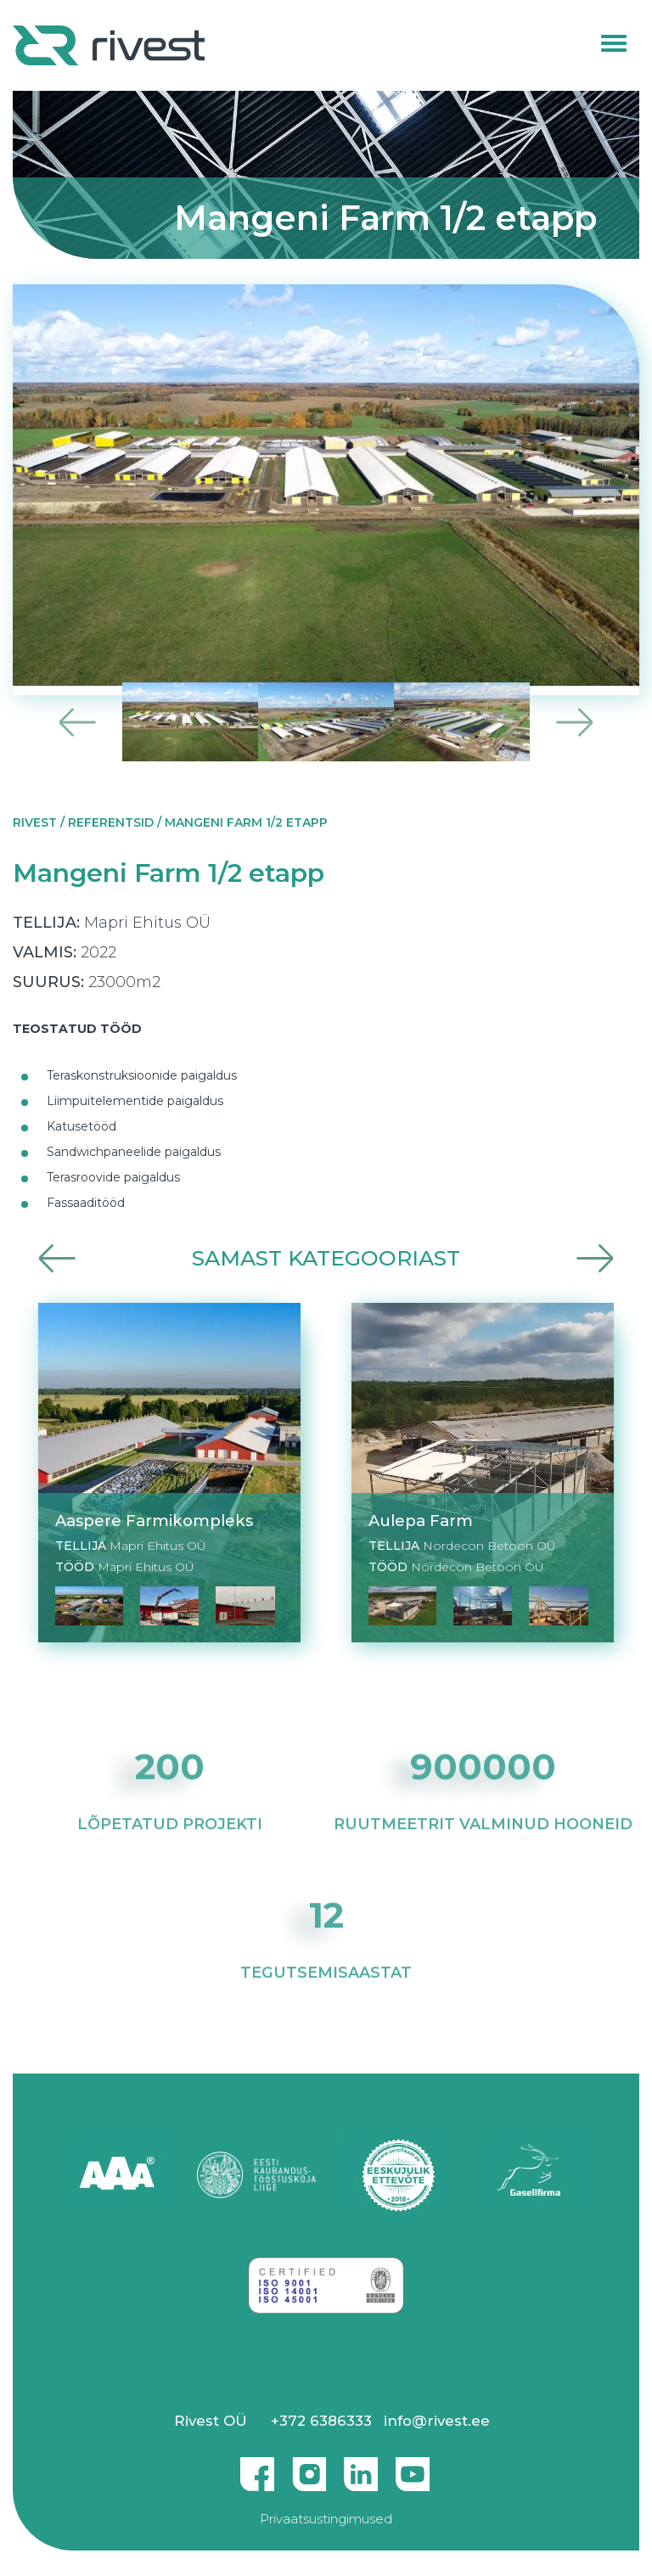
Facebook (257, 2467)
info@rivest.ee (437, 2420)
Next (574, 722)
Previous (78, 722)
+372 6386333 (321, 2420)
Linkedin (361, 2467)
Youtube (413, 2467)
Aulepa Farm (420, 1520)
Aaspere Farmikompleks (154, 1520)
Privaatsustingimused (326, 2519)
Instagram (309, 2467)
